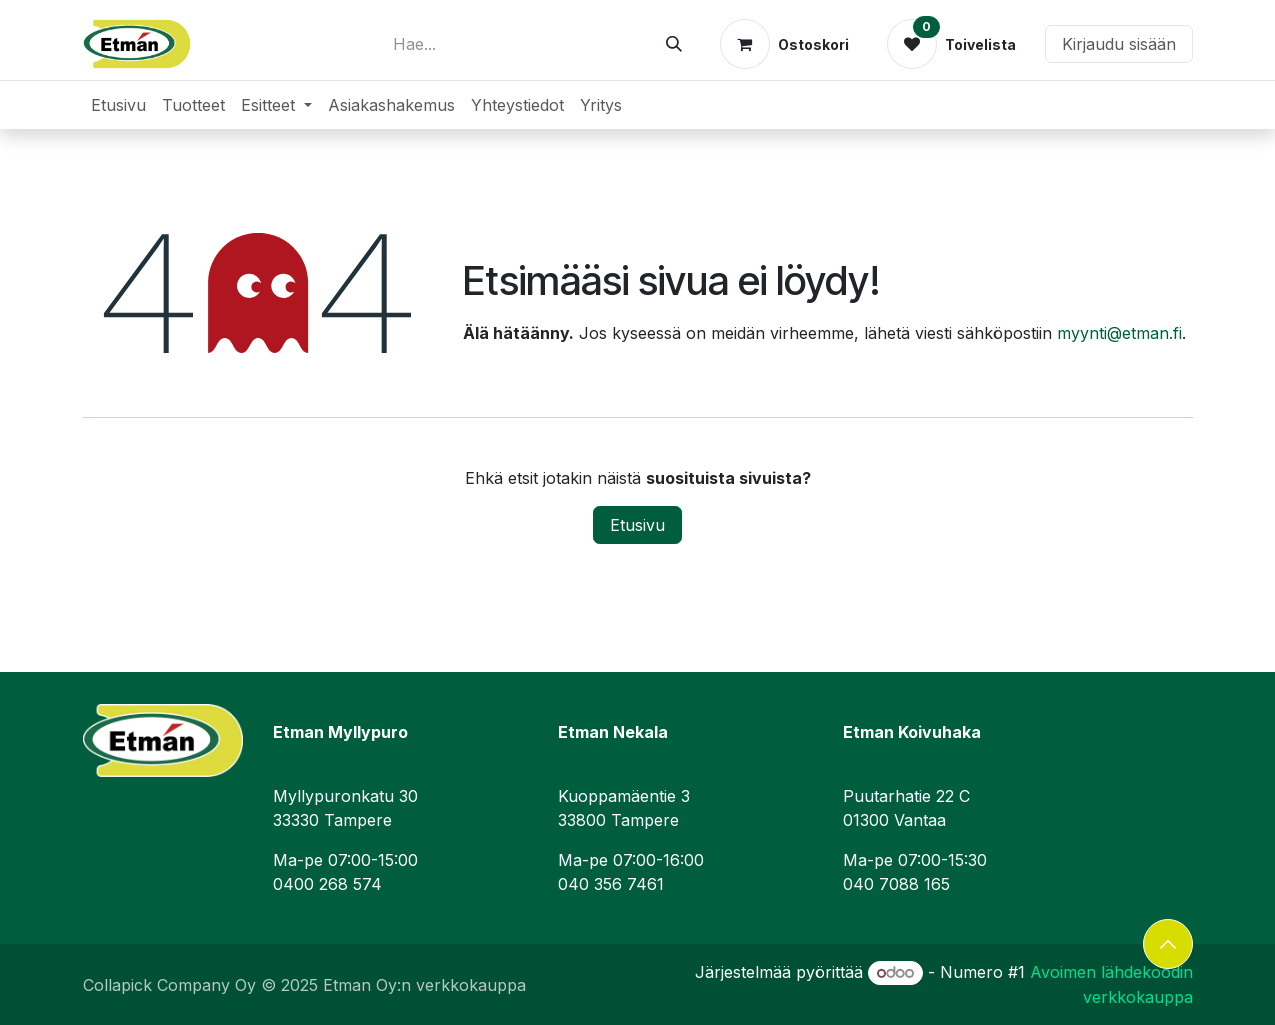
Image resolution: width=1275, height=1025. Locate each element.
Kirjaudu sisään (1119, 44)
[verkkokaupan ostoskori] (784, 44)
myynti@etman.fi (1119, 333)
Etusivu (637, 525)
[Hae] (674, 44)
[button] (1168, 944)
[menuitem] (118, 105)
